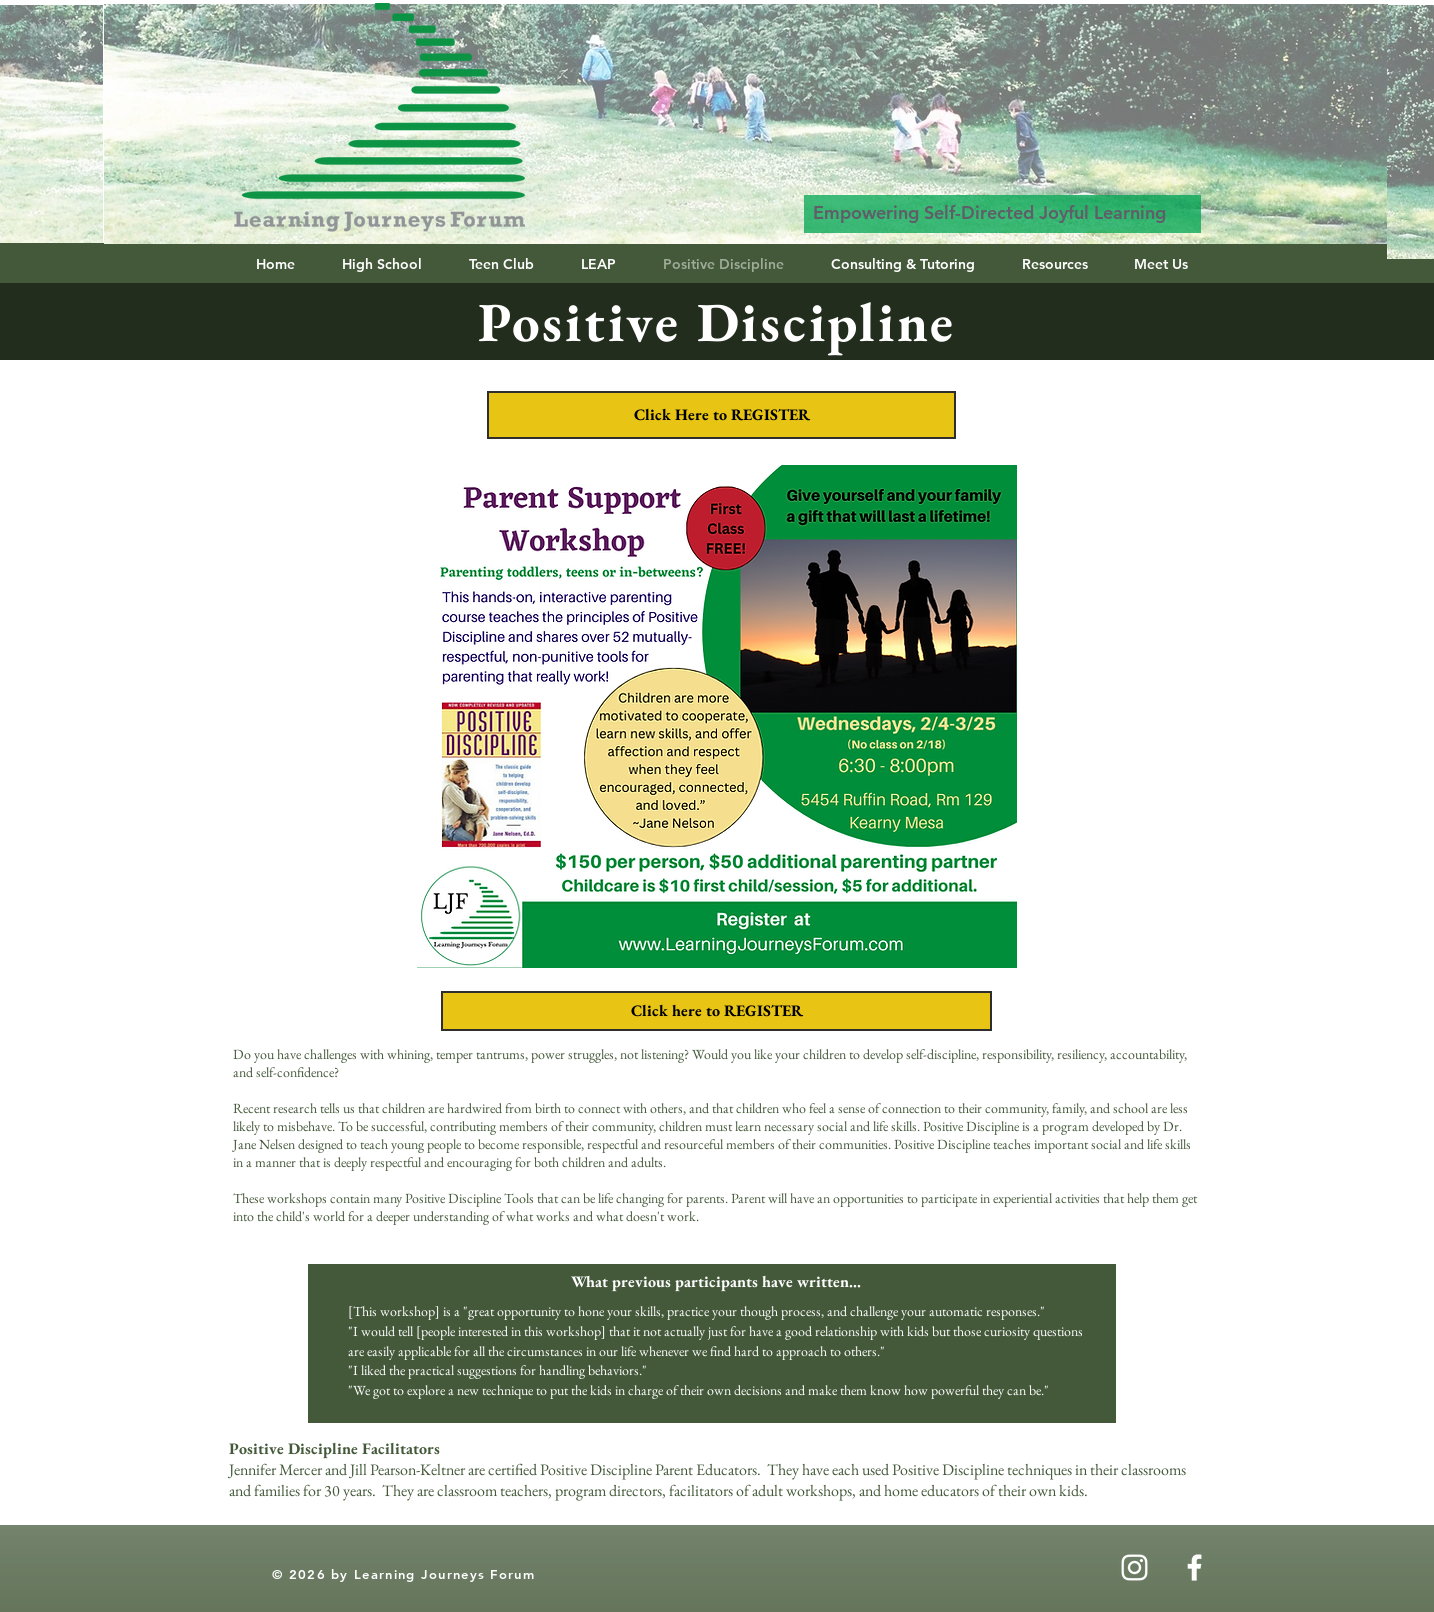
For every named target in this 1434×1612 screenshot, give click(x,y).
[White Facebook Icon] (1194, 1567)
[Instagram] (1134, 1567)
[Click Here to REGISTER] (721, 415)
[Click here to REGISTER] (716, 1011)
